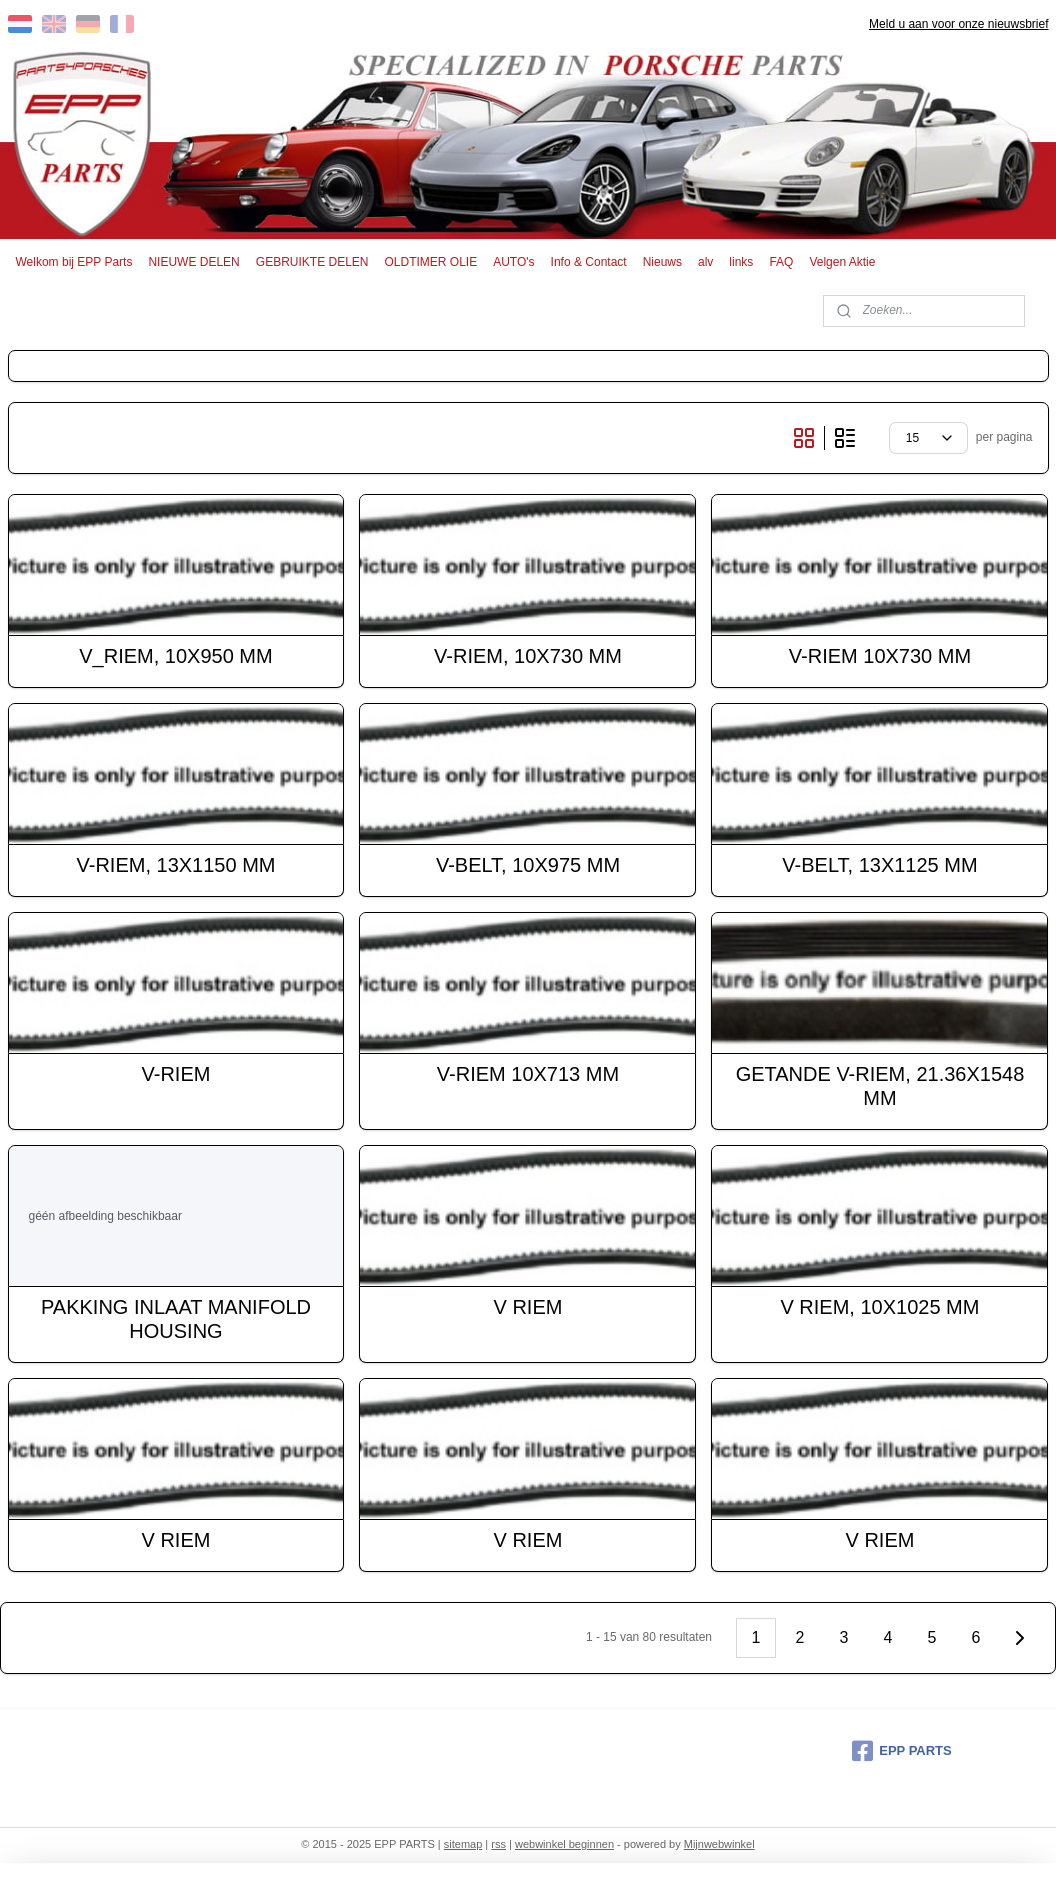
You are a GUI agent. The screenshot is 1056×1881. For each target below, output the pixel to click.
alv (705, 262)
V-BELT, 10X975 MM (528, 865)
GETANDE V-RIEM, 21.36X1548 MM (880, 1086)
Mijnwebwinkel (719, 1844)
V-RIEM (176, 1074)
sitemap (463, 1844)
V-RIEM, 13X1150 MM (176, 865)
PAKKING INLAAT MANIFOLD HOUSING (176, 1319)
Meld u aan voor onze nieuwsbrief (958, 24)
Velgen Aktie (842, 262)
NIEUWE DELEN (193, 262)
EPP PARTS (901, 1751)
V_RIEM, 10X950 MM (175, 656)
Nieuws (662, 262)
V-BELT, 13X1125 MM (879, 865)
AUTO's (513, 262)
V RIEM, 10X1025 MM (879, 1307)
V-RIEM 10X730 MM (880, 656)
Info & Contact (589, 262)
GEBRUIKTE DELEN (312, 262)
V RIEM (528, 1307)
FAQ (781, 262)
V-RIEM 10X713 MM (528, 1074)
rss (498, 1844)
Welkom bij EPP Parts (74, 262)
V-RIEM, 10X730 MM (528, 656)
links (741, 262)
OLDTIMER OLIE (431, 262)
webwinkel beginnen (564, 1844)
